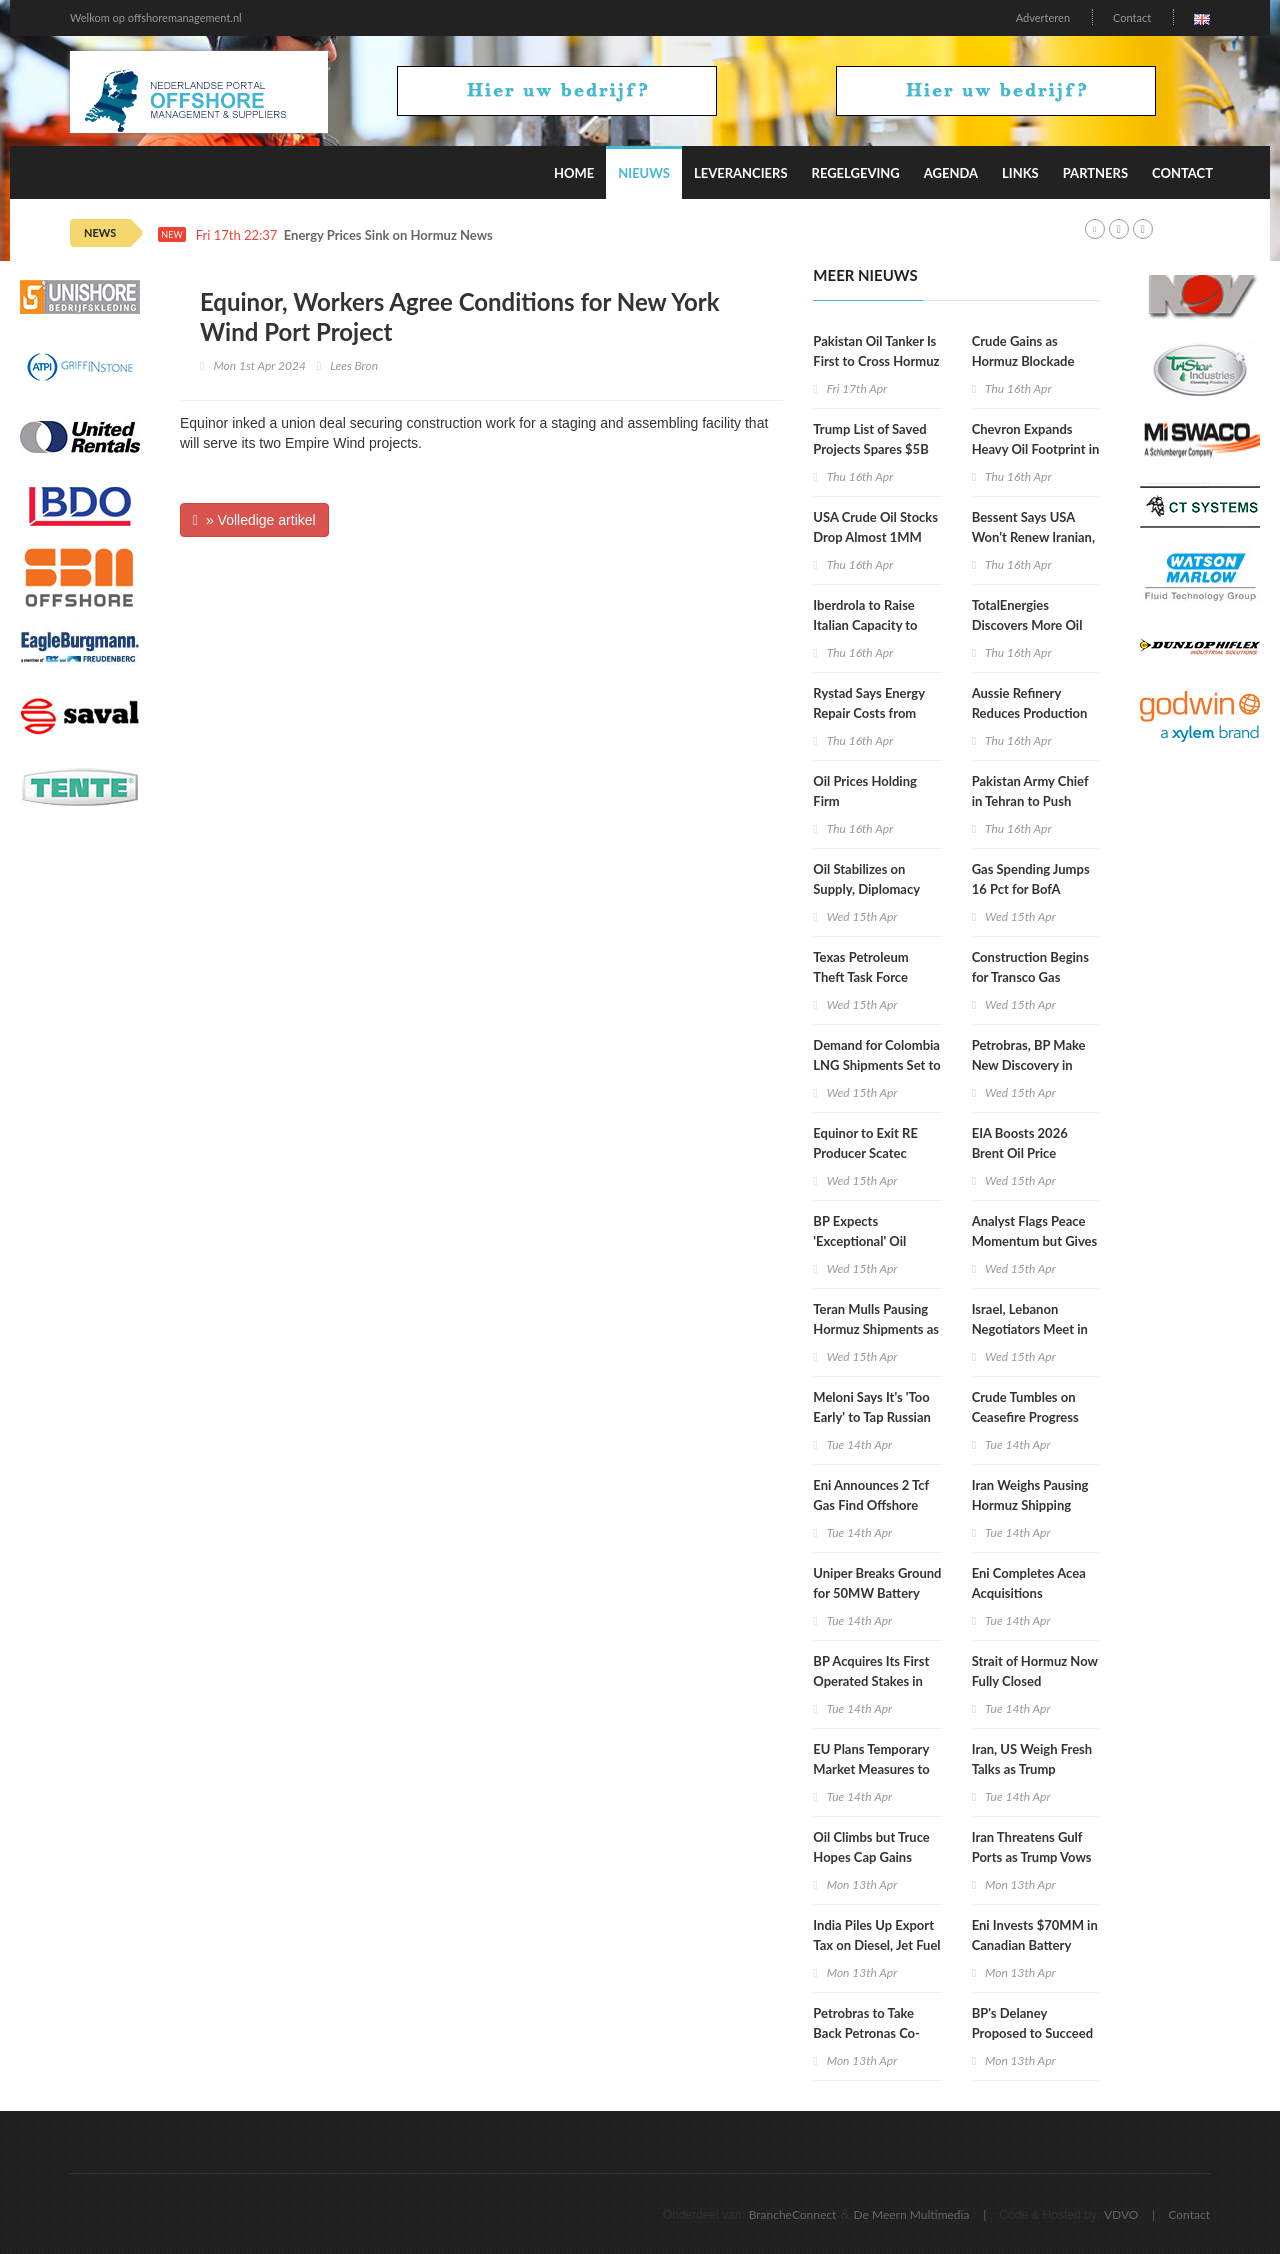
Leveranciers (741, 173)
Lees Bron (354, 365)
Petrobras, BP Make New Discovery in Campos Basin (1029, 1065)
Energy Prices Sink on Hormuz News (388, 235)
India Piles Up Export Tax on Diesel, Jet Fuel (876, 1935)
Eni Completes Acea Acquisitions (1029, 1583)
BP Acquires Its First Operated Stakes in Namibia (871, 1681)
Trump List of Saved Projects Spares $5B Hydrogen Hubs (870, 449)
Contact (1132, 17)
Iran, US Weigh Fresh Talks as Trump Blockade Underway (1032, 1769)
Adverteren (1043, 17)
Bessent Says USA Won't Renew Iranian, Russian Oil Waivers (1033, 537)
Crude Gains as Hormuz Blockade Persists (1023, 361)
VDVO (1121, 2214)
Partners (1095, 173)
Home (574, 173)
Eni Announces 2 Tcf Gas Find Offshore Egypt (871, 1505)
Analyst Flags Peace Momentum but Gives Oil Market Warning (1035, 1241)
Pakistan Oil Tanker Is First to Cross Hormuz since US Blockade (876, 361)
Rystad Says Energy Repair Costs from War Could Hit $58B (871, 713)
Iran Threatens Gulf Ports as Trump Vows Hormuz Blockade (1032, 1857)
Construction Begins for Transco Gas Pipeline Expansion (1030, 977)
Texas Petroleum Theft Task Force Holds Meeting (860, 977)
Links (1020, 173)
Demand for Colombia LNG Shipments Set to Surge (876, 1065)
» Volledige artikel (254, 520)
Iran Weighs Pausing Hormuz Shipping (1030, 1495)
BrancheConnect (793, 2214)
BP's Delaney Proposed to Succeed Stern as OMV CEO (1032, 2033)
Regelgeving (856, 173)
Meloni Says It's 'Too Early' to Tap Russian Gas (872, 1417)
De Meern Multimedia (912, 2214)
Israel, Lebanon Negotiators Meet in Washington (1030, 1329)
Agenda (951, 173)
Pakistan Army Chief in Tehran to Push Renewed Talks (1030, 801)
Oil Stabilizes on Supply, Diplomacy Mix (866, 889)
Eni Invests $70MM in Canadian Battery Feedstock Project (1035, 1945)
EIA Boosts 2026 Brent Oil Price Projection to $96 (1022, 1153)
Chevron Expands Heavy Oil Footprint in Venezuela (1036, 449)
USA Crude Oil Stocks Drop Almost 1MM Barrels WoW (875, 537)
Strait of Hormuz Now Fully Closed (1035, 1671)
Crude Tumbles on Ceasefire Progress (1025, 1407)
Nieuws (644, 173)
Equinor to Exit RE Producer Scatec (865, 1143)
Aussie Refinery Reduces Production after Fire (1030, 713)
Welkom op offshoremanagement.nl (156, 17)
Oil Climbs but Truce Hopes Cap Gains (871, 1847)
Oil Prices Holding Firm (865, 791)
